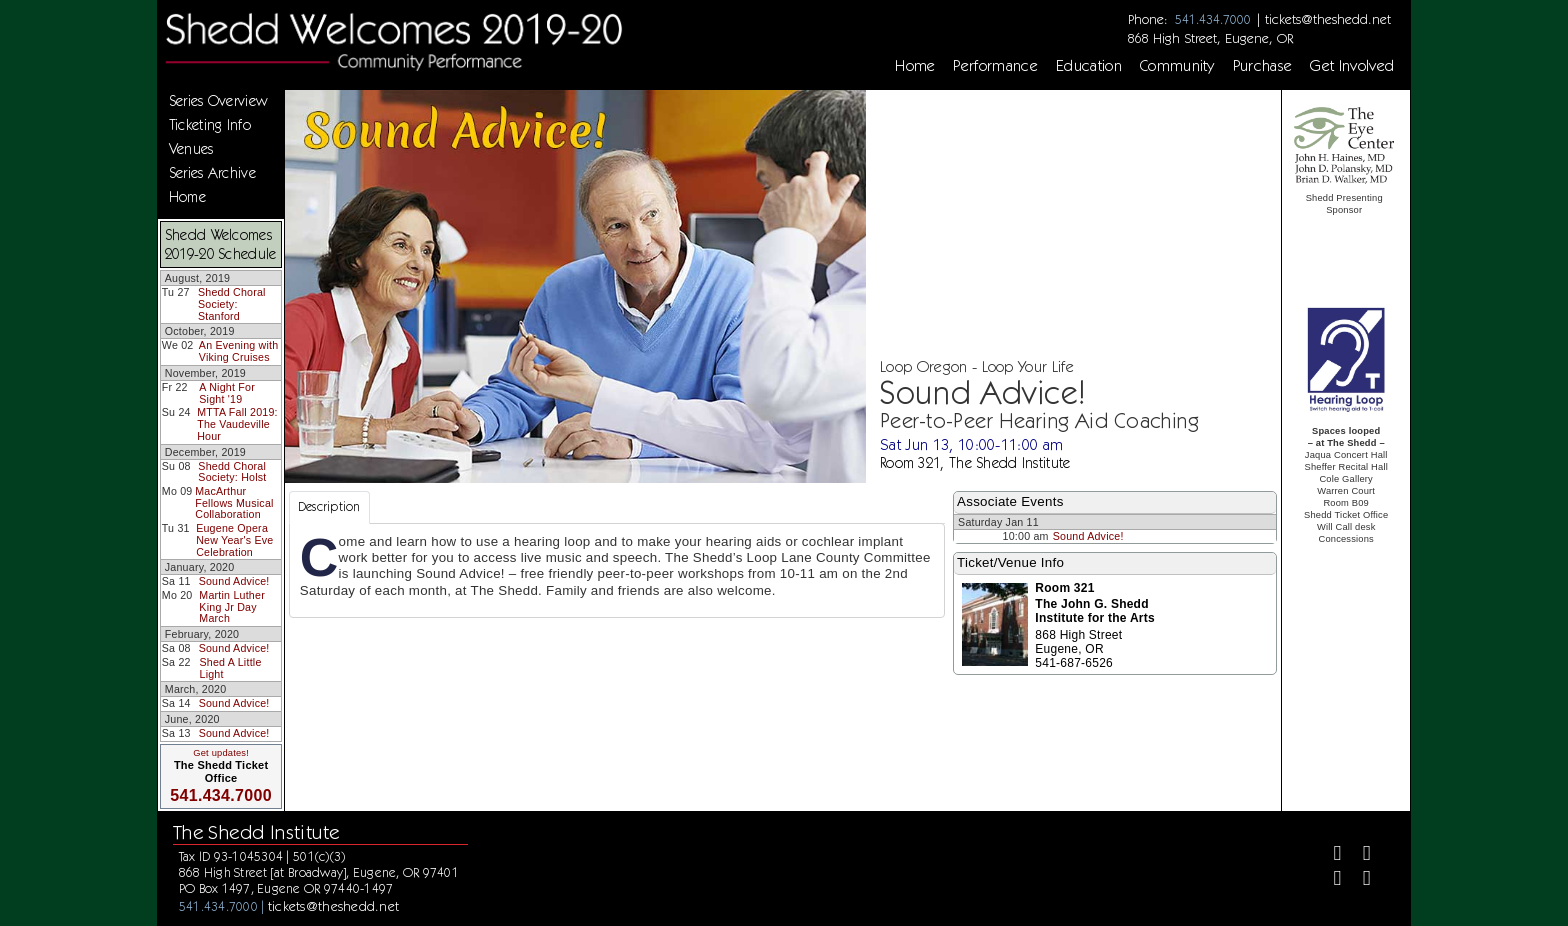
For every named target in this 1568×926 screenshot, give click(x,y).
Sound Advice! (234, 581)
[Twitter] (1358, 855)
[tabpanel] (617, 571)
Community (1177, 66)
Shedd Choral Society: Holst (232, 472)
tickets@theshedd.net (1328, 19)
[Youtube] (1358, 880)
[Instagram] (1329, 880)
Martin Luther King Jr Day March (232, 606)
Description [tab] (329, 506)
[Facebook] (1329, 855)
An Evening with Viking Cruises (239, 351)
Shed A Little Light (231, 668)
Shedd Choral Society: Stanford (232, 303)
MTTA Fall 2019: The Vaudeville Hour (237, 423)
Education (1089, 66)
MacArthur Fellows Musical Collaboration (234, 502)
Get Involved (1352, 66)
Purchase (1263, 66)
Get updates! (221, 753)
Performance (995, 66)
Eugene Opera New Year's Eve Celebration (234, 539)
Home (915, 66)
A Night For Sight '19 (227, 393)
